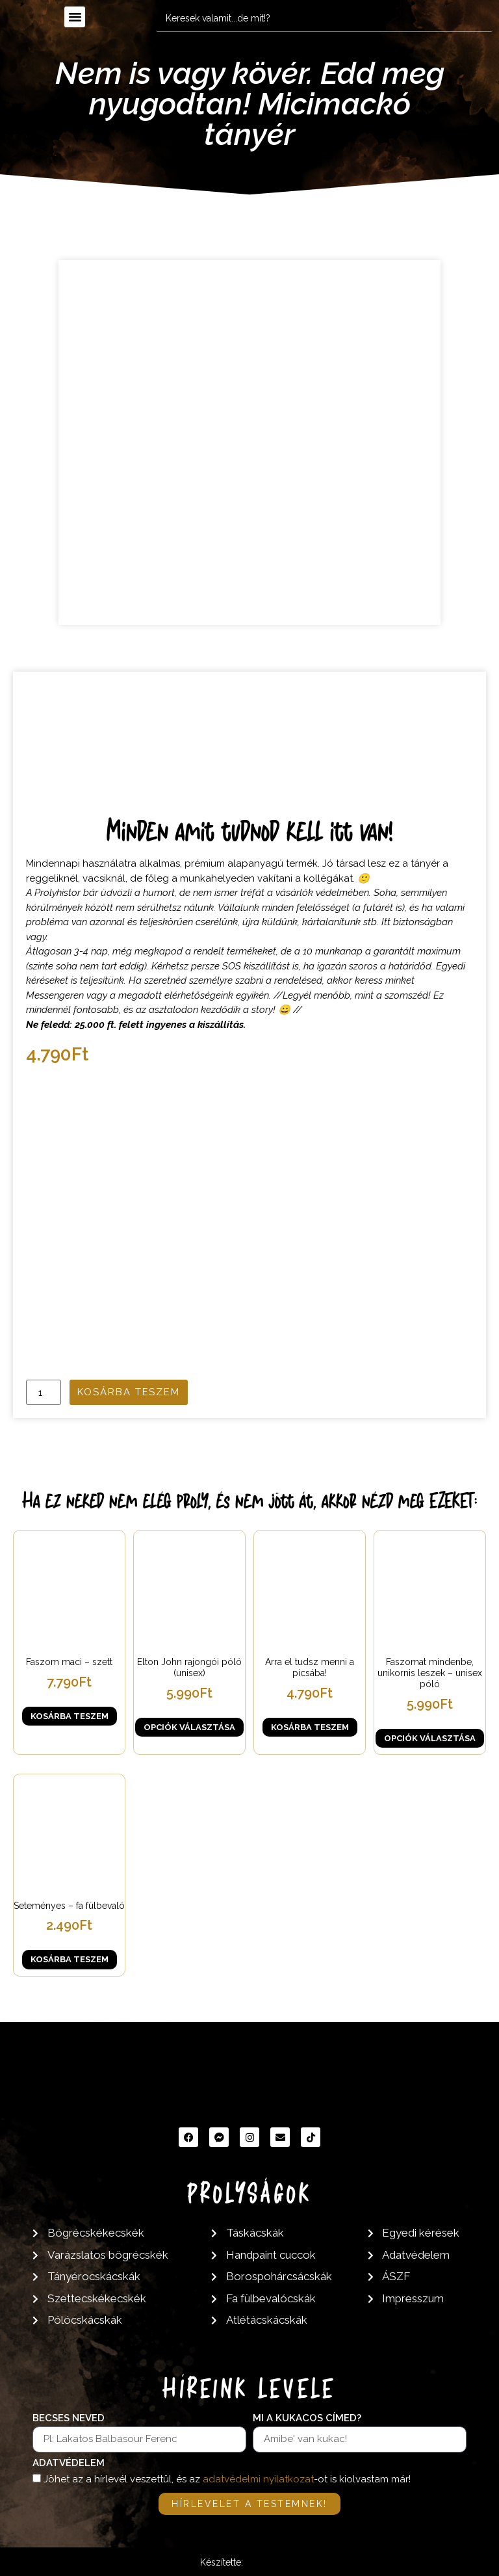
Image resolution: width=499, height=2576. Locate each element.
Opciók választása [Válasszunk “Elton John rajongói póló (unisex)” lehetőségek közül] (189, 1727)
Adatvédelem (68, 2463)
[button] (74, 17)
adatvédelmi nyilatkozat (258, 2479)
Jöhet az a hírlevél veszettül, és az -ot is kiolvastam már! (227, 2479)
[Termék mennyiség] (43, 1392)
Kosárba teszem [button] (70, 1716)
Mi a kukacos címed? (307, 2418)
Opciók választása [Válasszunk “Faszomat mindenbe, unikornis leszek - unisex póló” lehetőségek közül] (430, 1738)
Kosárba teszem (128, 1392)
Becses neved (68, 2418)
